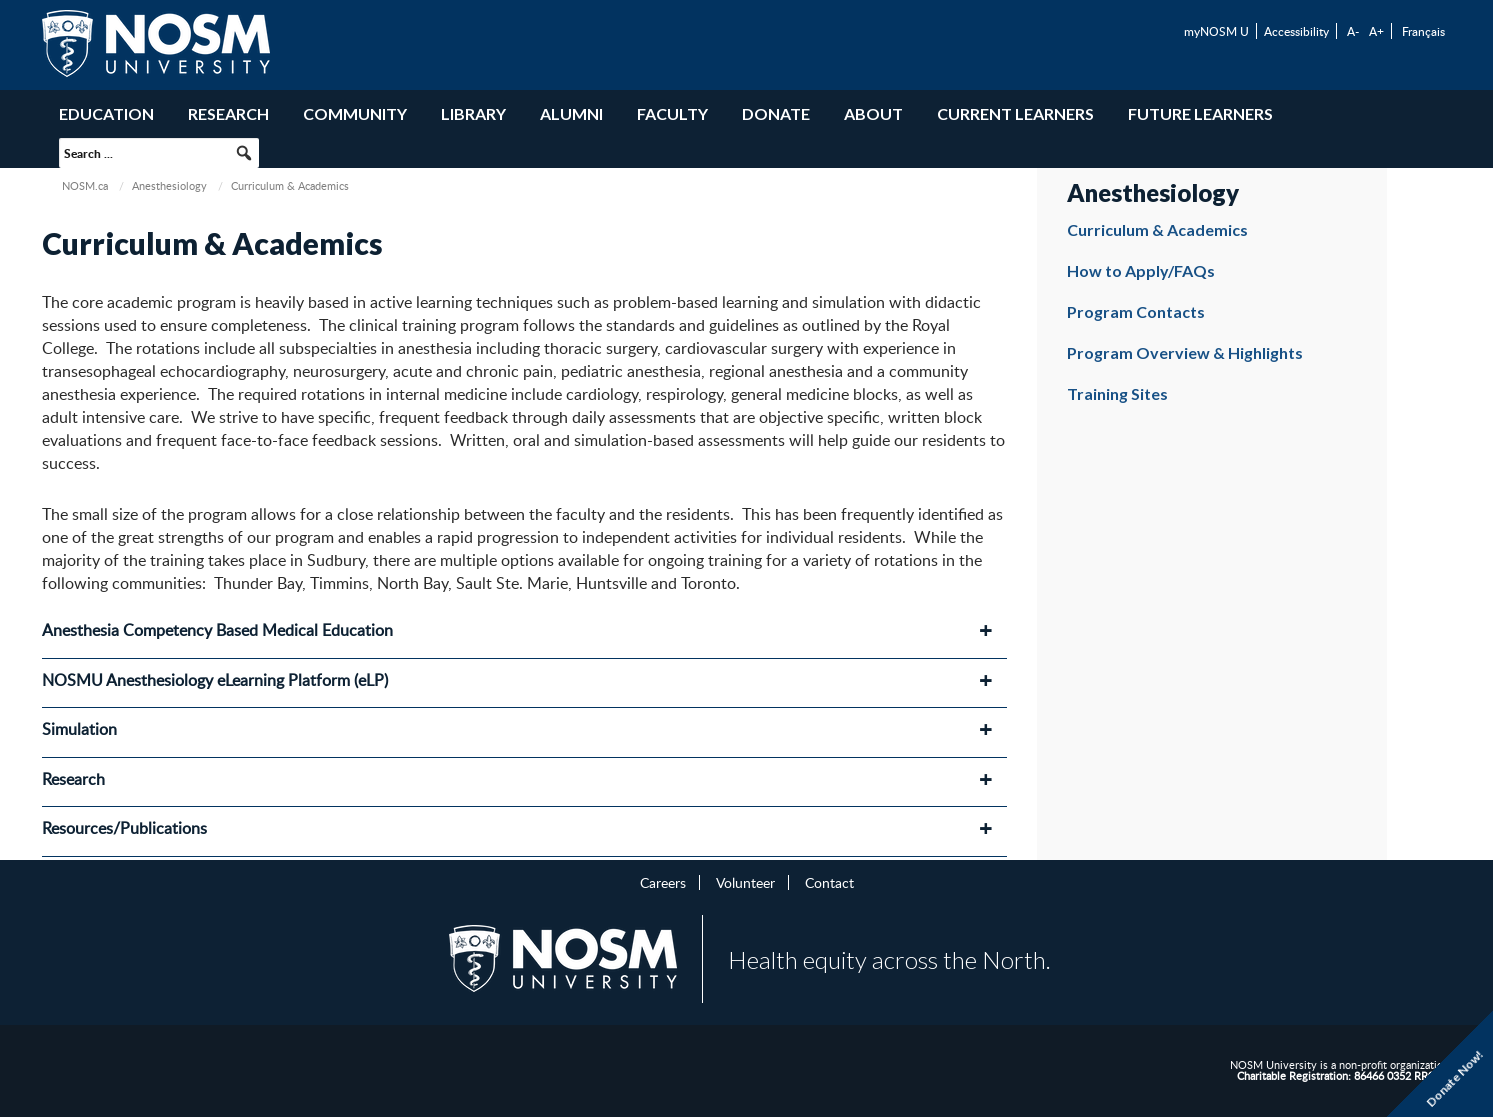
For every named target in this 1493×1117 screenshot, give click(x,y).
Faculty (672, 113)
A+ (1376, 31)
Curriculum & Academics (1157, 229)
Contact (829, 882)
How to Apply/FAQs (1141, 270)
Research (228, 113)
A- (1353, 31)
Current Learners (1015, 113)
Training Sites (1117, 393)
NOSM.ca (85, 185)
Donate (776, 113)
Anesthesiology (169, 185)
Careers (663, 882)
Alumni (571, 113)
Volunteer (745, 882)
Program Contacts (1136, 311)
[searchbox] (159, 153)
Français (1423, 31)
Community (355, 113)
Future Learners (1200, 113)
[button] (244, 153)
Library (473, 113)
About (873, 113)
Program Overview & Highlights (1185, 352)
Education (106, 113)
